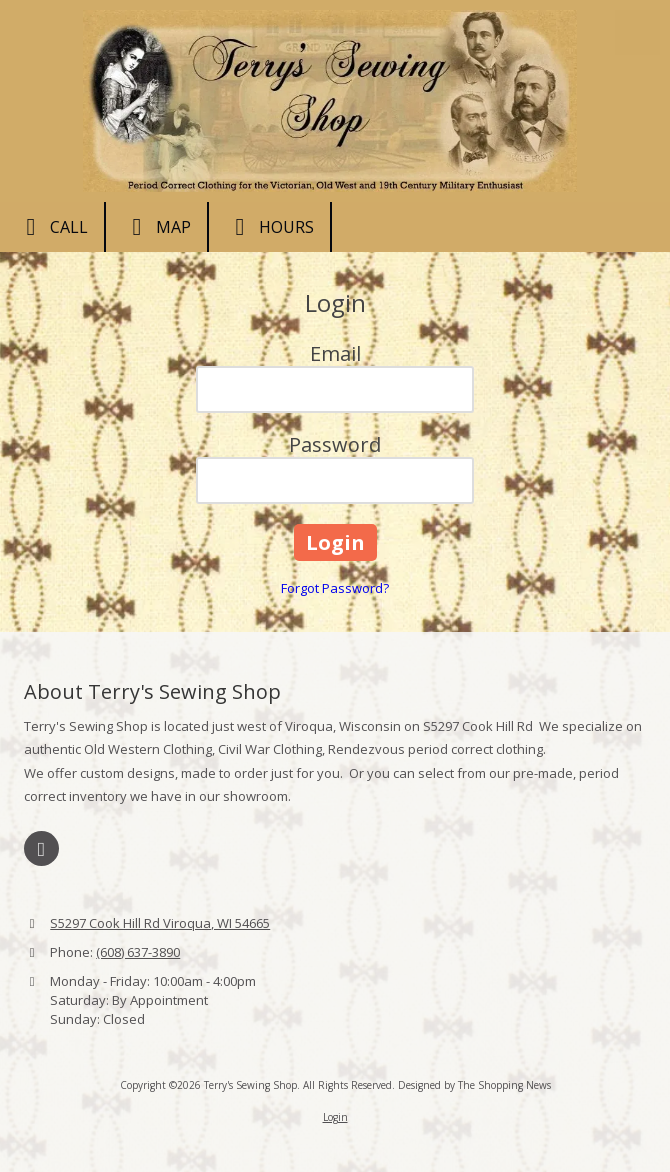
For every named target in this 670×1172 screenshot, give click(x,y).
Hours (269, 227)
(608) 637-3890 (138, 952)
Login (335, 1117)
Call (52, 227)
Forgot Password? (335, 588)
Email (335, 353)
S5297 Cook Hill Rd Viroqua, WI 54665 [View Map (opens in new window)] (160, 923)
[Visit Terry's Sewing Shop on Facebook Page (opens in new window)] (41, 848)
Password (335, 444)
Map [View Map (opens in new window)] (156, 227)
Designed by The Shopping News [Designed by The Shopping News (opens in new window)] (474, 1085)
